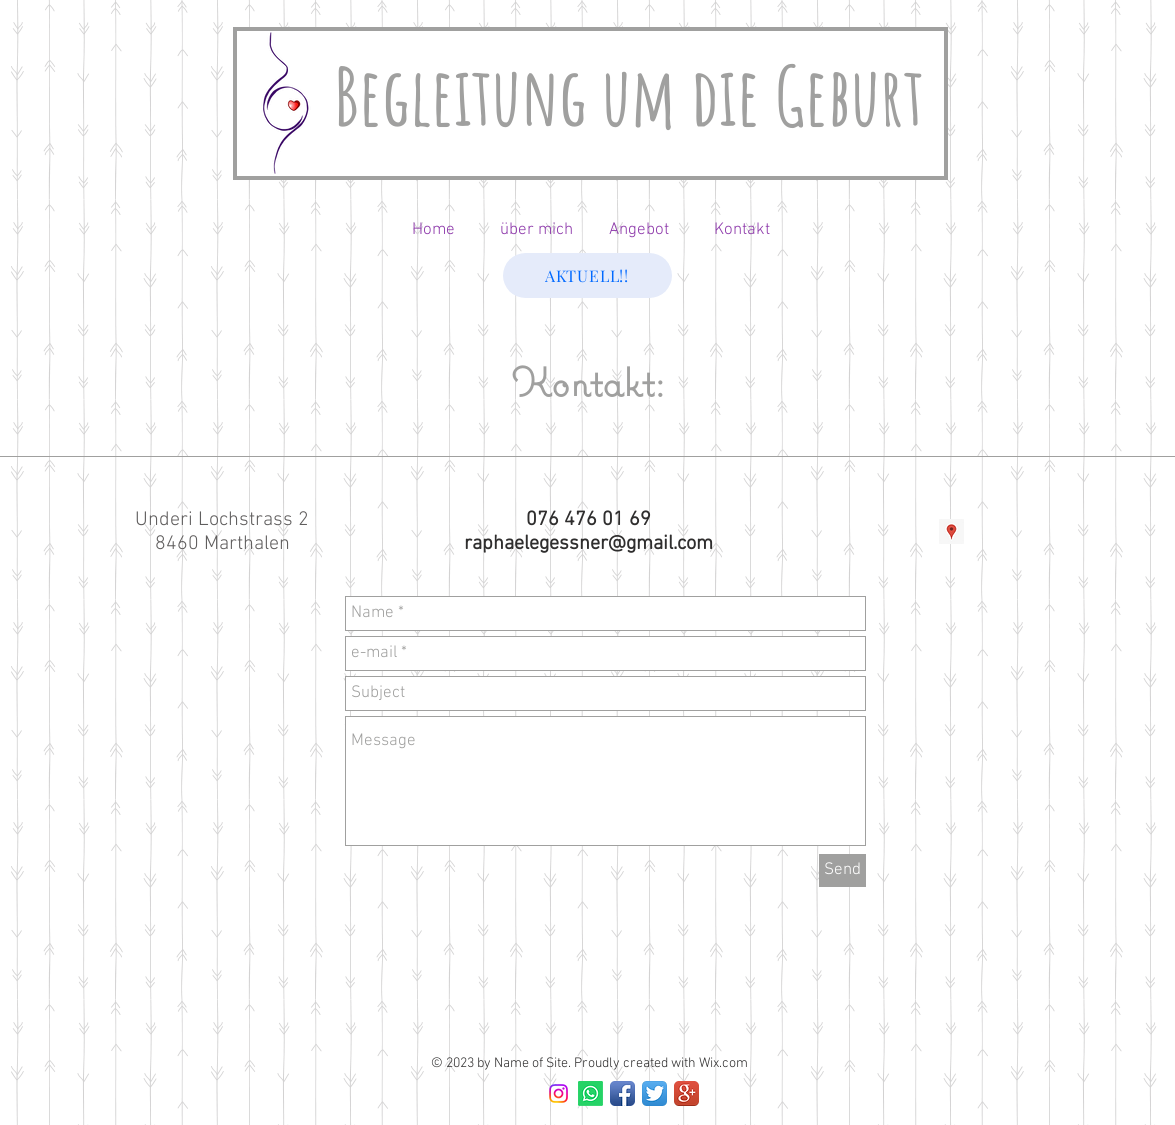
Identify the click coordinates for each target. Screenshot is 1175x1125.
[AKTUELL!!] (587, 275)
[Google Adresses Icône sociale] (951, 531)
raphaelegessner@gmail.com (588, 544)
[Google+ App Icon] (686, 1093)
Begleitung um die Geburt (629, 95)
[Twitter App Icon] (654, 1093)
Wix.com (723, 1063)
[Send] (842, 870)
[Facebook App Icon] (622, 1093)
